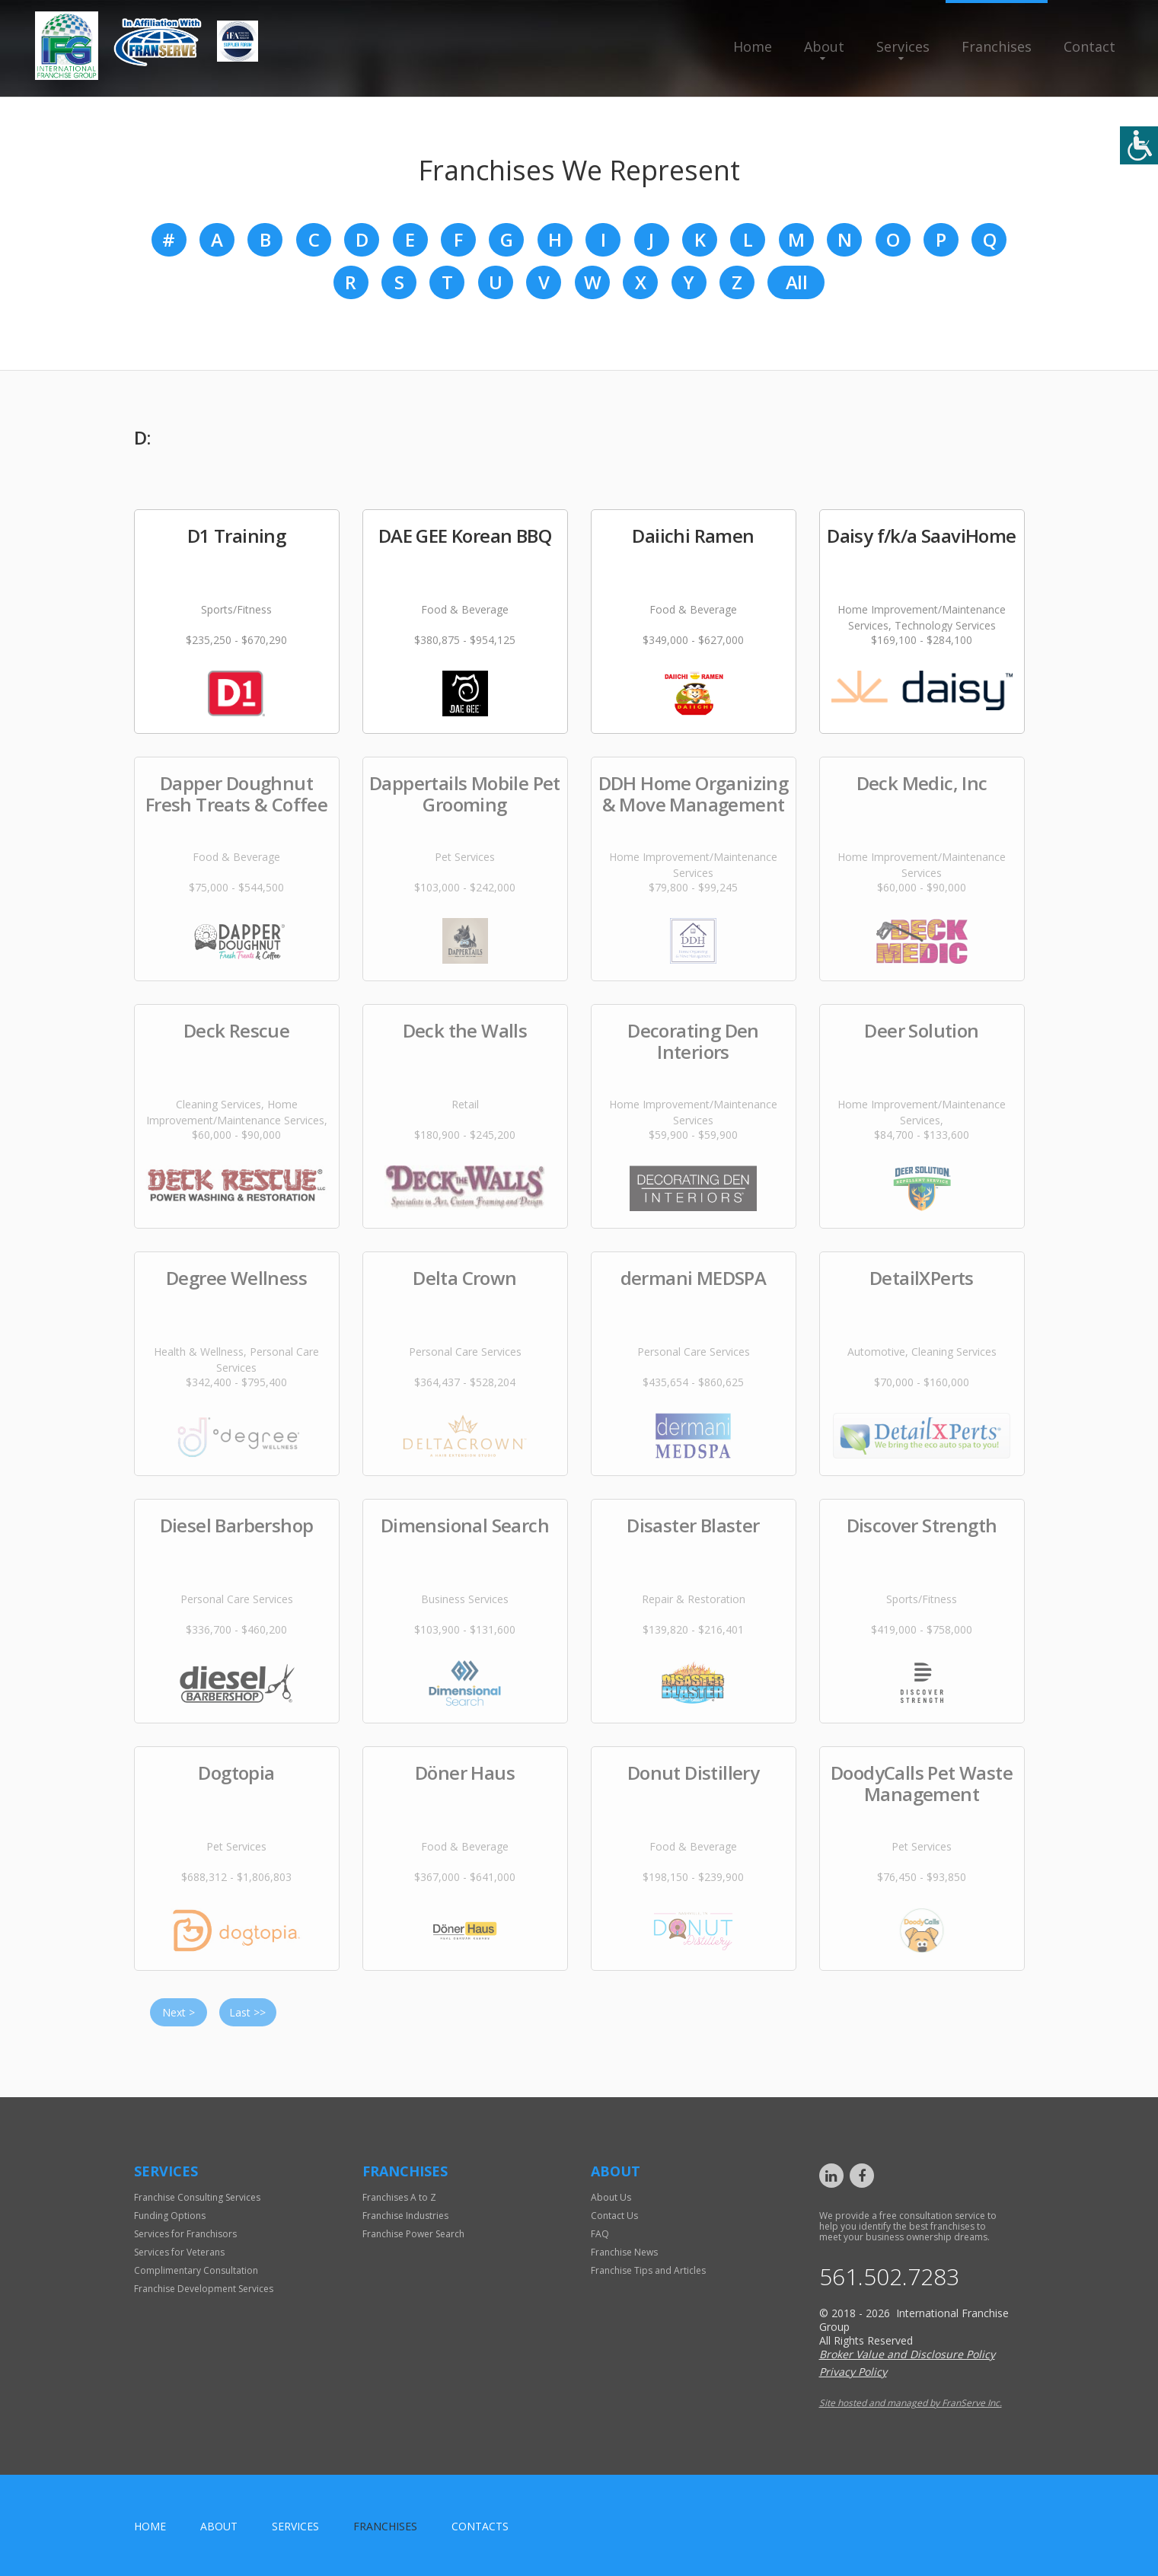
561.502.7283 (889, 2276)
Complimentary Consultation (196, 2270)
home (150, 2526)
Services (903, 46)
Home (752, 46)
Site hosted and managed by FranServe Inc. (910, 2402)
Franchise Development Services (203, 2288)
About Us (611, 2197)
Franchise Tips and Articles (648, 2270)
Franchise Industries (405, 2215)
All (796, 282)
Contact (1089, 46)
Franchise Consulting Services (197, 2197)
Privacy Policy (853, 2371)
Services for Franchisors (185, 2233)
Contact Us (614, 2215)
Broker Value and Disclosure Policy (907, 2354)
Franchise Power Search (413, 2233)
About (824, 46)
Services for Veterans (179, 2252)
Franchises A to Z (399, 2197)
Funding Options (170, 2215)
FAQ (600, 2233)
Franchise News (624, 2252)
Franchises (997, 46)
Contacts (480, 2526)
